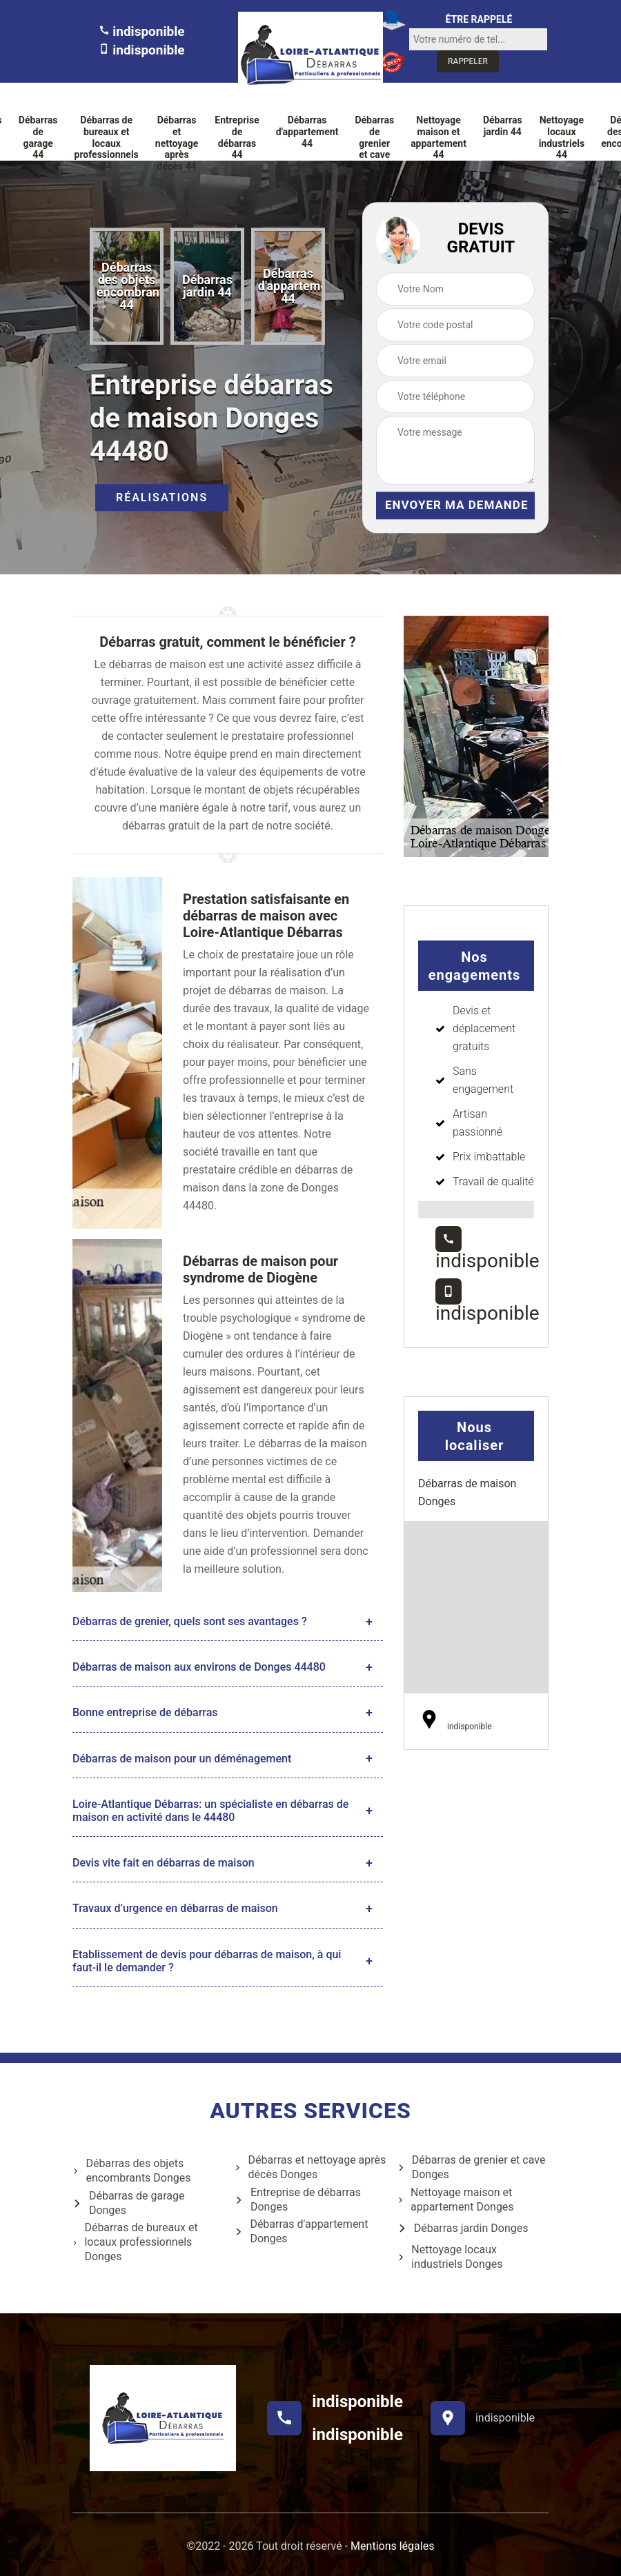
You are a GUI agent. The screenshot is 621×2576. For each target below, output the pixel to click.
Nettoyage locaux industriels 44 (562, 137)
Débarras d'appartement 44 (307, 131)
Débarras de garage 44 (38, 137)
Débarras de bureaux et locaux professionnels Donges (135, 2242)
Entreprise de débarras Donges (298, 2199)
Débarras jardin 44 (502, 125)
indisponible (142, 31)
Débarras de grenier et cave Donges (471, 2167)
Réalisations (162, 498)
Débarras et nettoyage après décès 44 (177, 143)
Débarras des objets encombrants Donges (131, 2170)
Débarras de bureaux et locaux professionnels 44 (107, 143)
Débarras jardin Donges (463, 2228)
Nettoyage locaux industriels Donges (450, 2257)
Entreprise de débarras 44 (237, 137)
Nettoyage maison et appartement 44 (438, 137)
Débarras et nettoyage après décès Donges (310, 2167)
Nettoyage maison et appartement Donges (455, 2199)
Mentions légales (392, 2546)
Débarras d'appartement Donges (301, 2231)
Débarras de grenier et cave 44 (374, 143)
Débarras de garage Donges (128, 2203)
